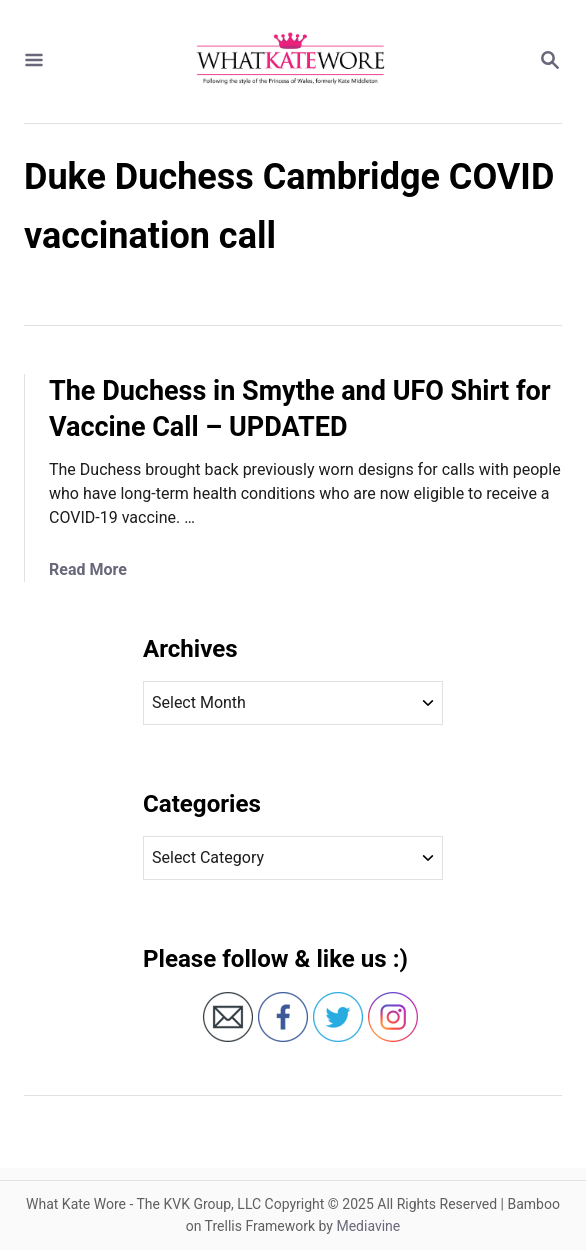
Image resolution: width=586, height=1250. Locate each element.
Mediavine (368, 1226)
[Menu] (34, 61)
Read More (88, 569)
